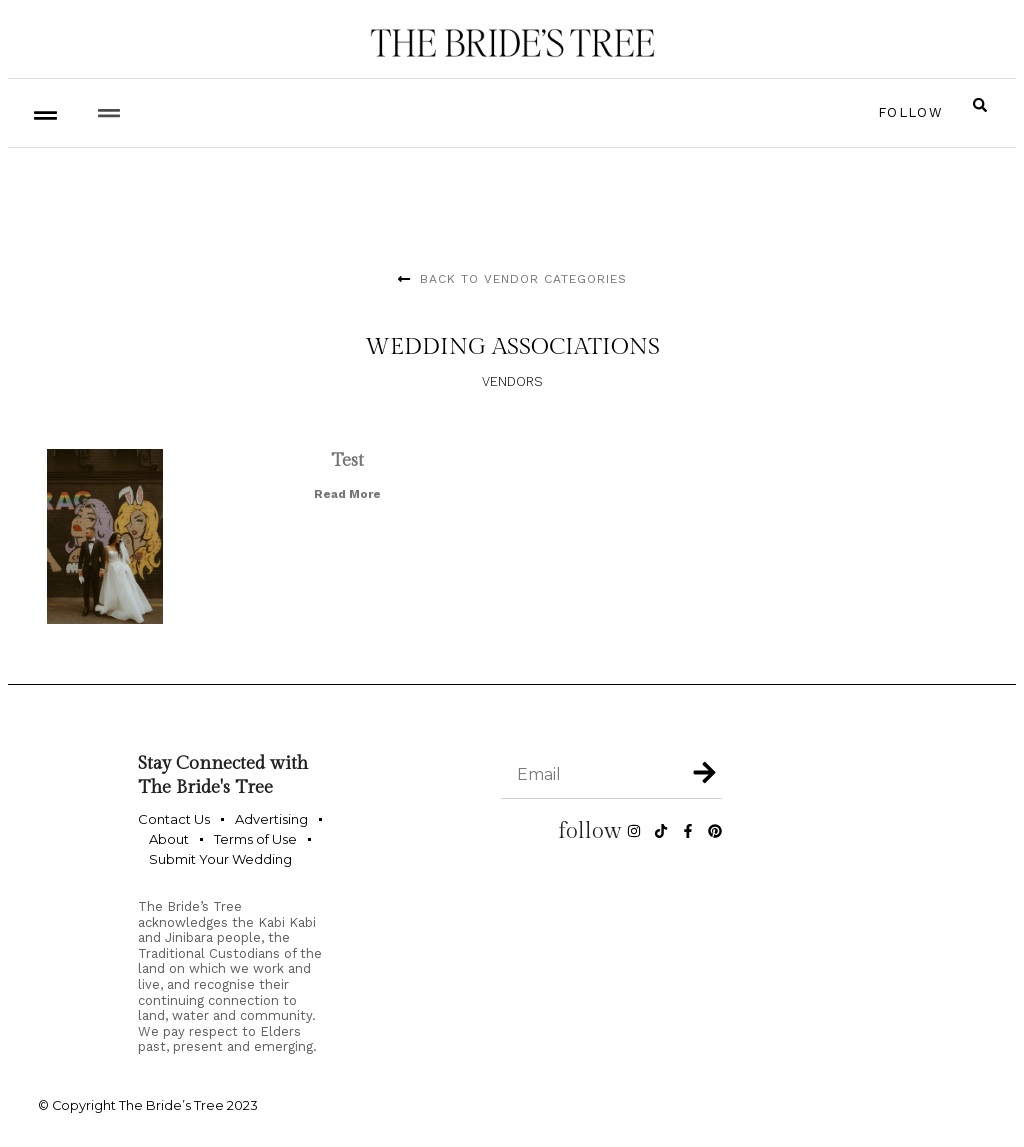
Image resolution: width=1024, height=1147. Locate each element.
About (169, 839)
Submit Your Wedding (220, 859)
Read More (347, 494)
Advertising (271, 819)
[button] (108, 112)
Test (347, 460)
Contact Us (174, 819)
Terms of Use (255, 839)
